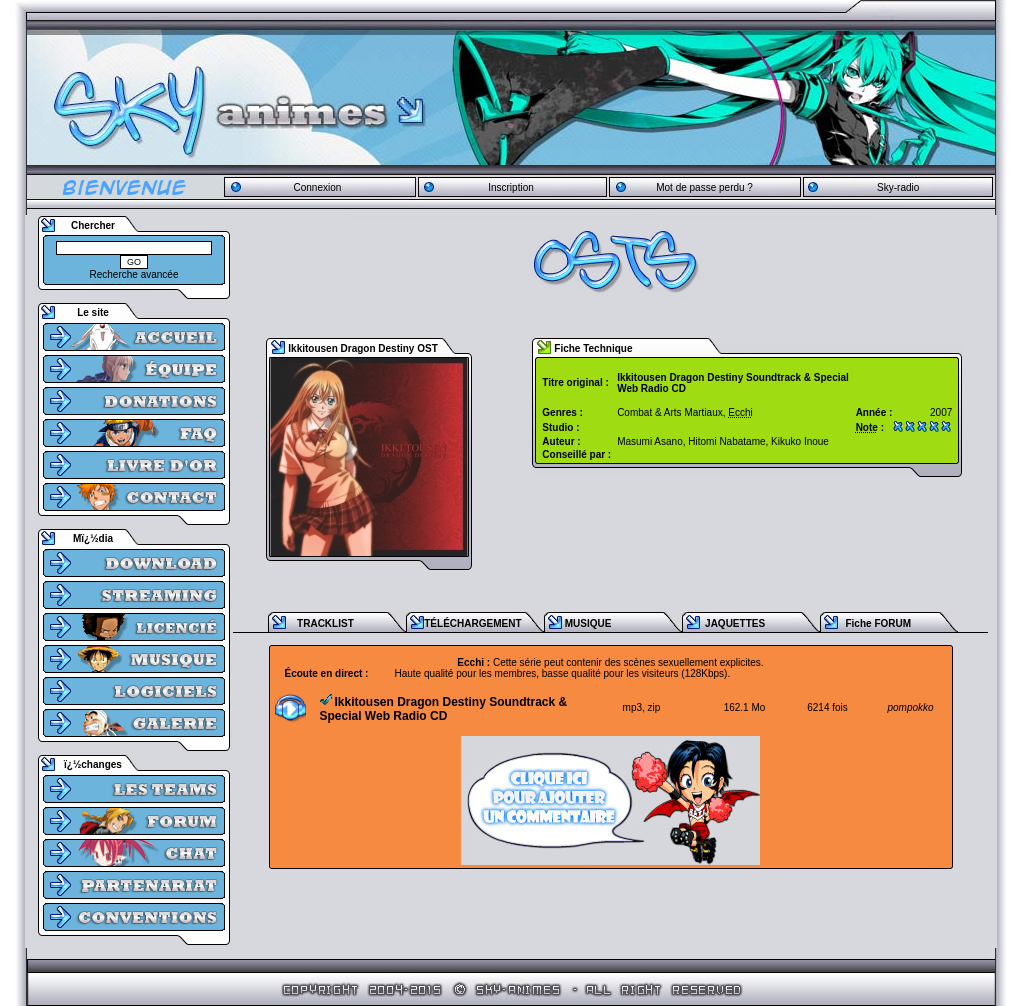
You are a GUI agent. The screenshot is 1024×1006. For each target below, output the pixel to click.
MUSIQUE (588, 623)
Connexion (317, 187)
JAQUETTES (735, 623)
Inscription (511, 187)
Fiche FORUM (878, 623)
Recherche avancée (134, 274)
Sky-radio (898, 187)
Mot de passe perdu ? (704, 187)
